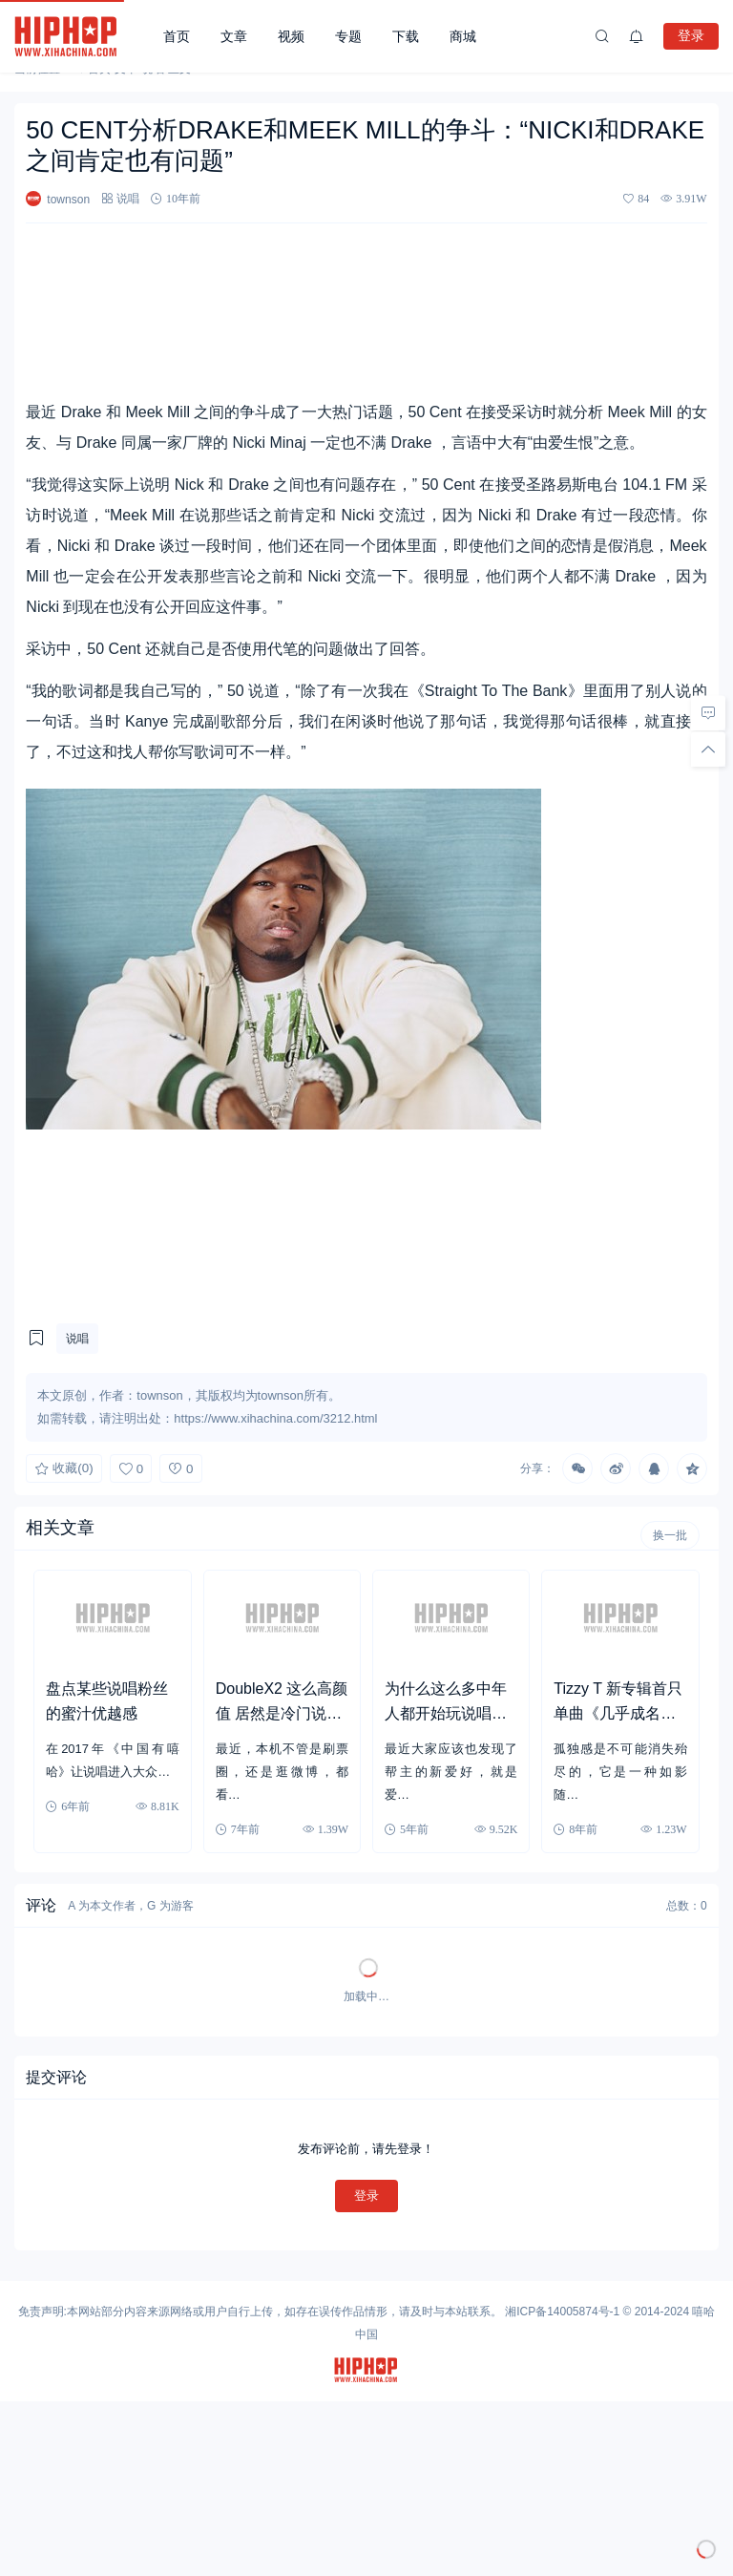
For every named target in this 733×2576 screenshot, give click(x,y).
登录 (691, 35)
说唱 (127, 198)
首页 (176, 36)
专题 (348, 36)
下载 (405, 36)
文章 (233, 36)
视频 (291, 36)
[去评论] (708, 713)
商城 (463, 36)
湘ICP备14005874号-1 (562, 2311)
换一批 (670, 1535)
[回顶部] (708, 749)
